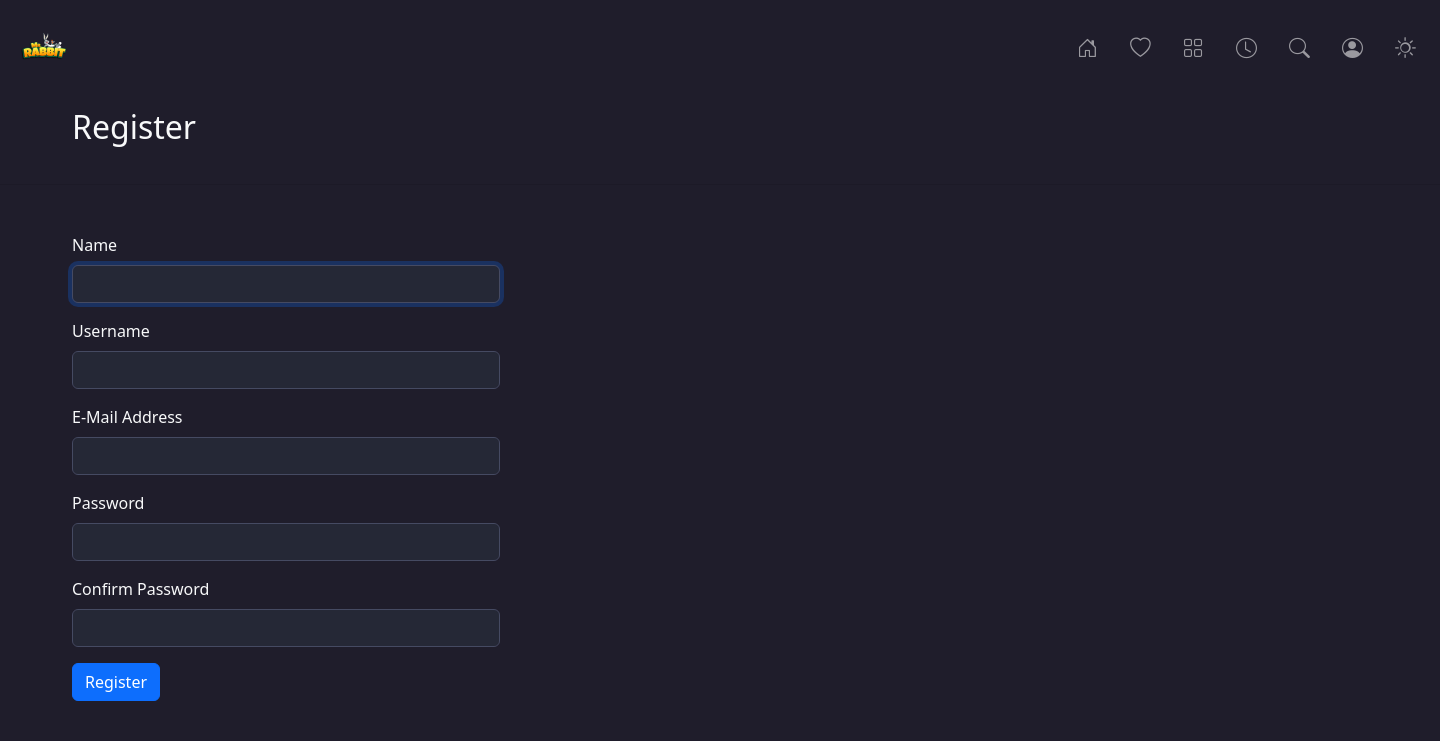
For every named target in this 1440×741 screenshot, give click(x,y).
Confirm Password (140, 589)
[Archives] (1246, 46)
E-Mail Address (127, 417)
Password (108, 503)
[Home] (1087, 46)
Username (111, 331)
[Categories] (1193, 46)
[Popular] (1140, 46)
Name (94, 245)
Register (116, 682)
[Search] (1299, 46)
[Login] (1352, 46)
